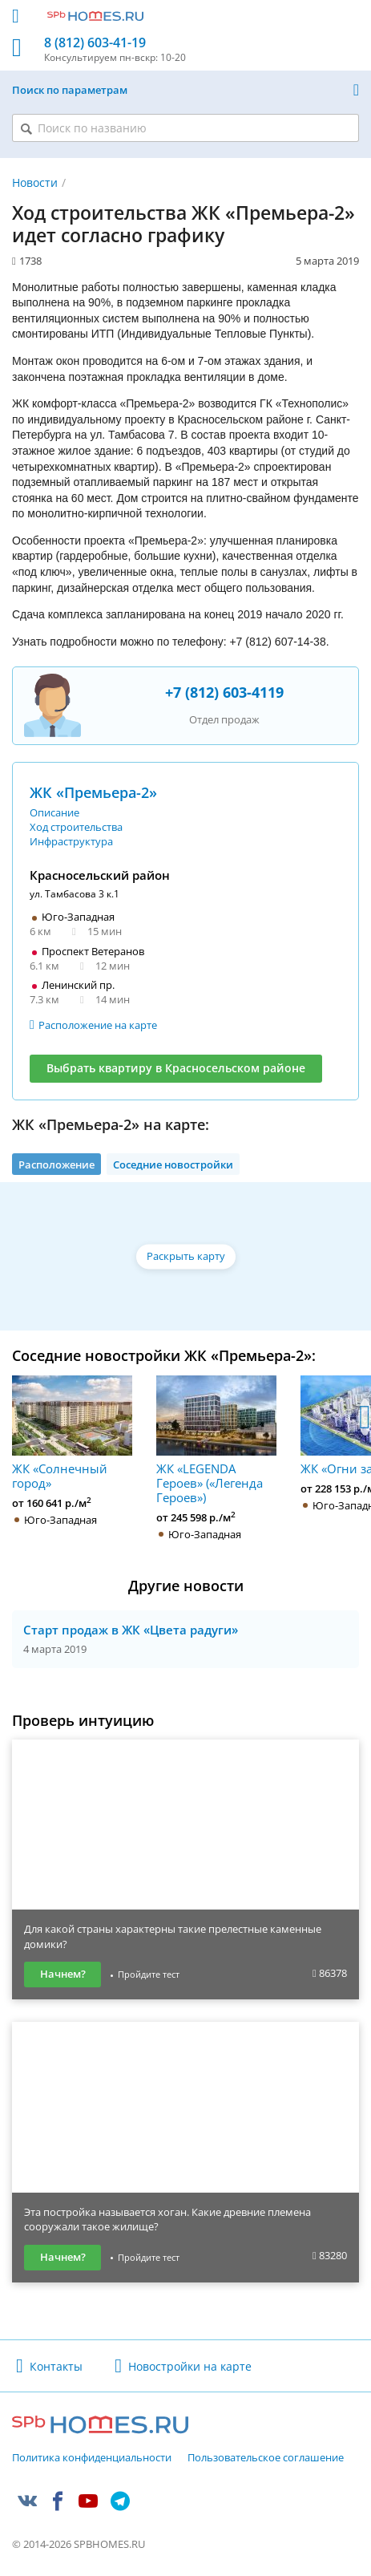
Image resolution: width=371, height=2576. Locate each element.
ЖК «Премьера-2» (93, 792)
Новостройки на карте (190, 2366)
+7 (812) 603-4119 (224, 692)
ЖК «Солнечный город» (72, 1432)
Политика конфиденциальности (91, 2458)
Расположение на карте (97, 1025)
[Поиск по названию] (185, 128)
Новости (35, 182)
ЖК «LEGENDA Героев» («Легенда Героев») (216, 1440)
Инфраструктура (71, 841)
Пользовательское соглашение (266, 2458)
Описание (54, 812)
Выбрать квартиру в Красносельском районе (175, 1067)
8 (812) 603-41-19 (95, 42)
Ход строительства (76, 827)
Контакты (56, 2366)
